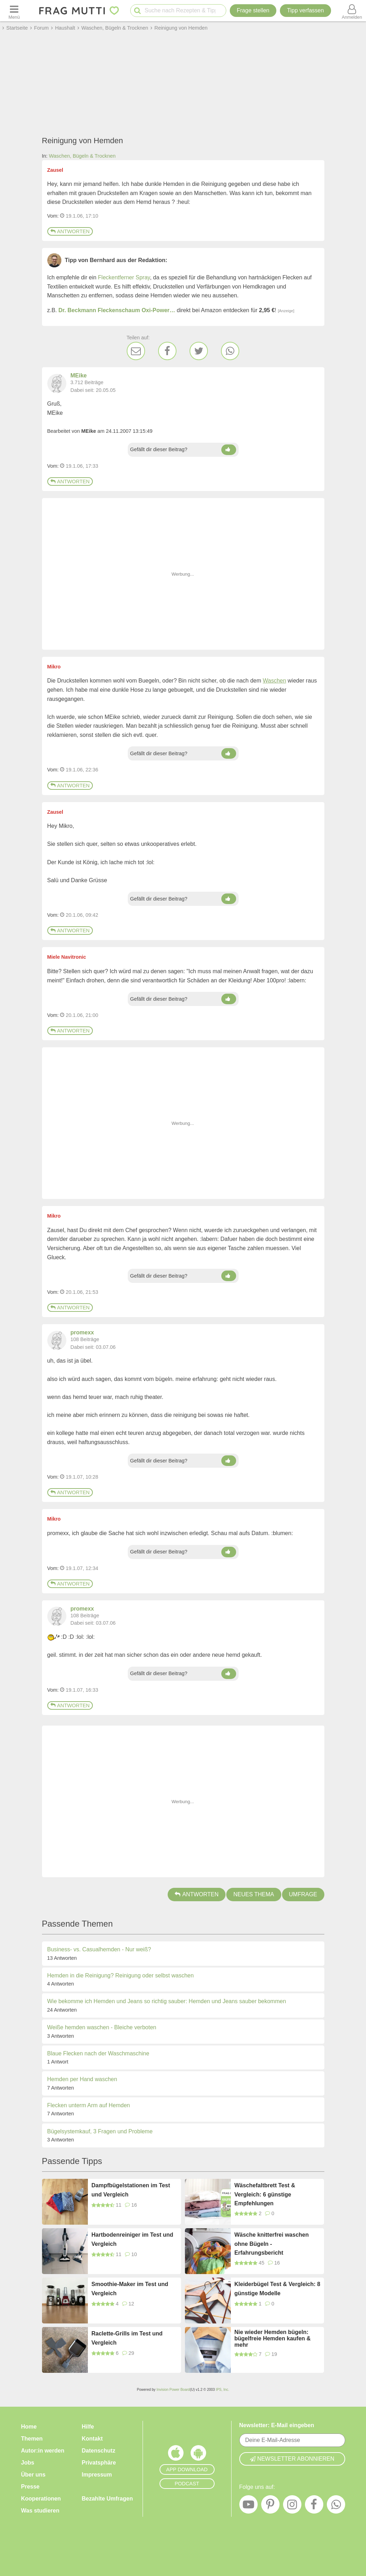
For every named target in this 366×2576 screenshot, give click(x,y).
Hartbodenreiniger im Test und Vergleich (132, 2239)
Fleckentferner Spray (124, 277)
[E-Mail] (136, 351)
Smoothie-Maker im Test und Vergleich (129, 2288)
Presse (30, 2487)
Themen (32, 2439)
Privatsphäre (99, 2463)
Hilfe (88, 2427)
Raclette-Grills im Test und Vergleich (127, 2338)
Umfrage (303, 1894)
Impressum (97, 2475)
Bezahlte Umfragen (107, 2499)
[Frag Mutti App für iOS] (176, 2454)
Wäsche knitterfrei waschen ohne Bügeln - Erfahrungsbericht (271, 2244)
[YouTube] (248, 2506)
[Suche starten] (137, 11)
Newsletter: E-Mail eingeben (276, 2425)
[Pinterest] (270, 2506)
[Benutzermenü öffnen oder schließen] (352, 10)
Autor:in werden (43, 2451)
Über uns (33, 2475)
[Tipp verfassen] (305, 10)
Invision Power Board (173, 2390)
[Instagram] (292, 2506)
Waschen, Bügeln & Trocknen (82, 156)
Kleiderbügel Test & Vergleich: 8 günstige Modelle (277, 2288)
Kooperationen (41, 2499)
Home (29, 2427)
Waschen (274, 681)
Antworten (70, 231)
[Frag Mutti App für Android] (198, 2454)
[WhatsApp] (230, 351)
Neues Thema (253, 1894)
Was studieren (40, 2511)
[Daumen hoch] (228, 449)
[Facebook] (167, 351)
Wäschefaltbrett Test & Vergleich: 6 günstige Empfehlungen (264, 2194)
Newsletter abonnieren (292, 2459)
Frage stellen (253, 10)
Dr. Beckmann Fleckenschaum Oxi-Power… (117, 310)
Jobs (27, 2463)
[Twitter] (199, 351)
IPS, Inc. (222, 2390)
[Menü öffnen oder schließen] (14, 10)
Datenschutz (98, 2451)
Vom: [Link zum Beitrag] (53, 216)
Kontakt (92, 2439)
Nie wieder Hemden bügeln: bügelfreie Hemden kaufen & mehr (272, 2338)
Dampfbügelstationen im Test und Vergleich (130, 2190)
